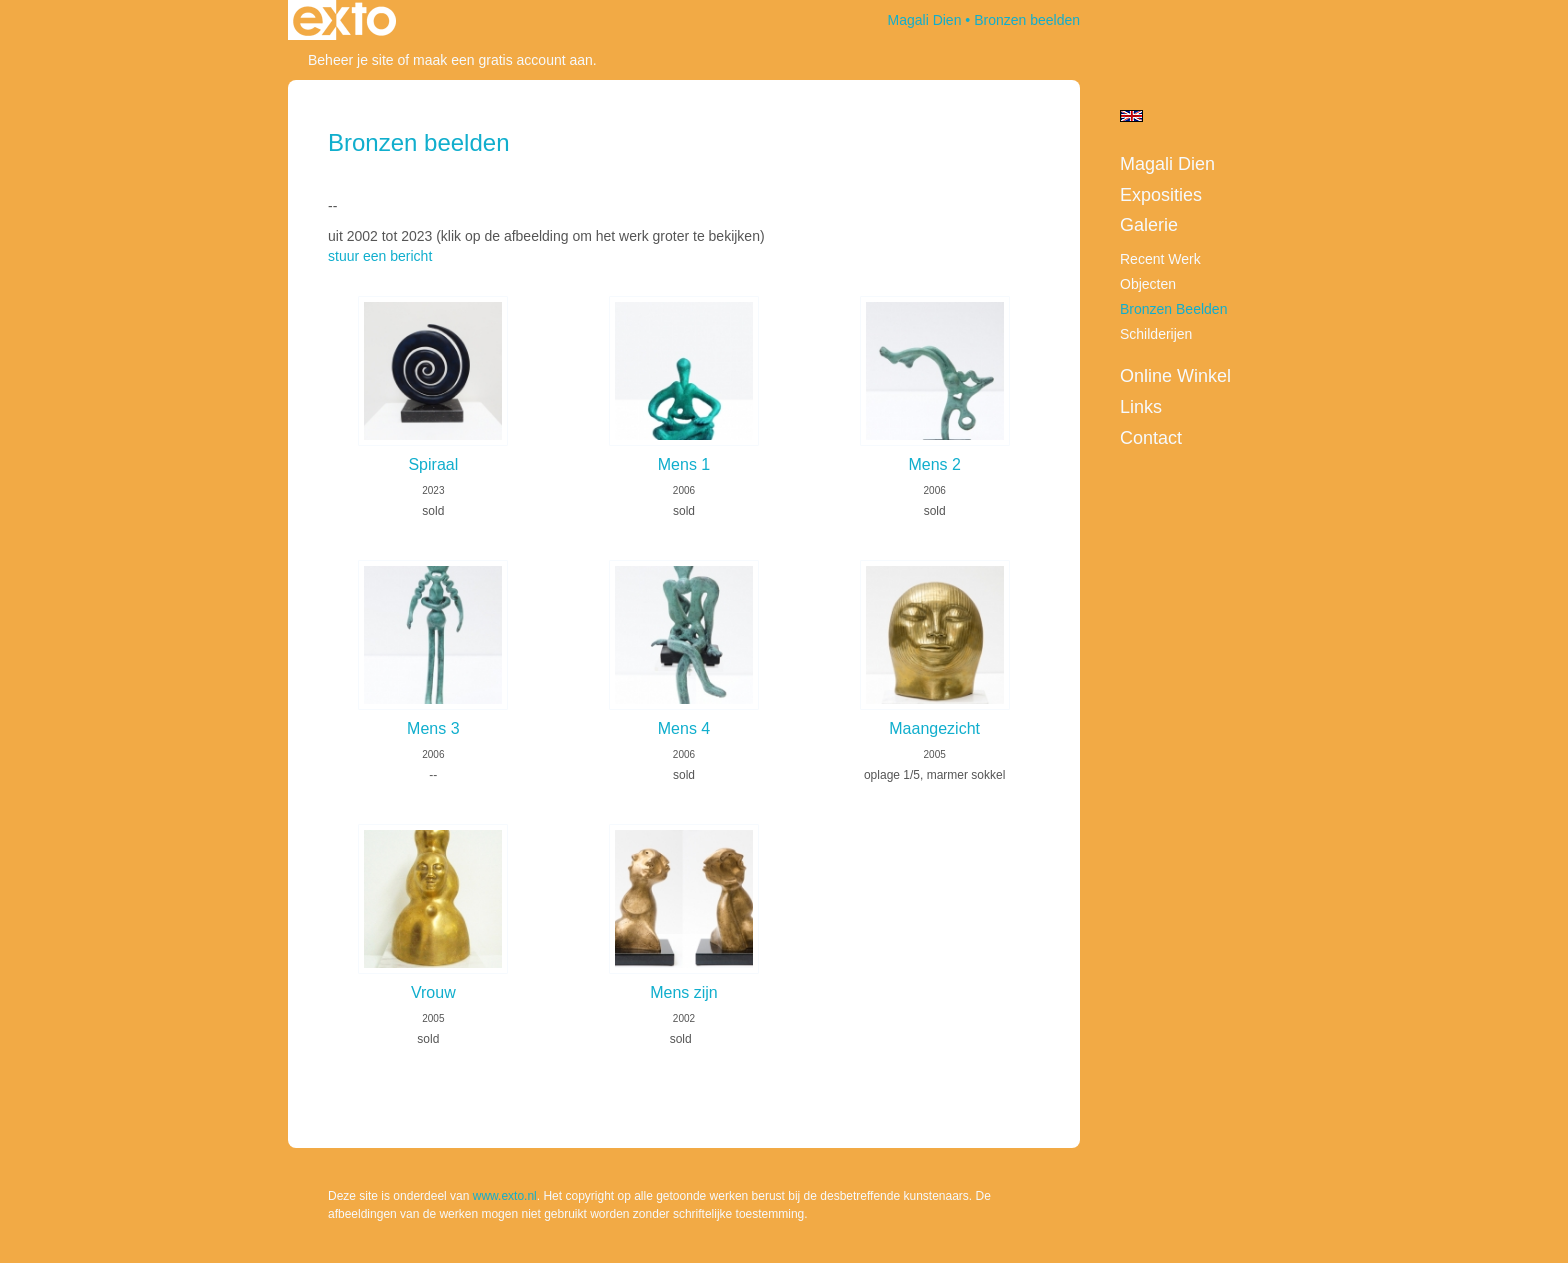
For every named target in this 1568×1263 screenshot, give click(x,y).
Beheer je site (351, 60)
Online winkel (1175, 376)
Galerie (1149, 225)
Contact (1151, 438)
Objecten (1148, 284)
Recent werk (1160, 259)
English (1131, 116)
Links (1141, 407)
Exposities (1161, 195)
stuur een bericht (380, 256)
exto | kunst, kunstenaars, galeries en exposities (344, 20)
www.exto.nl (505, 1196)
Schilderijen (1156, 334)
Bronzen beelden (1173, 309)
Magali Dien (925, 20)
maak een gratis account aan (503, 60)
